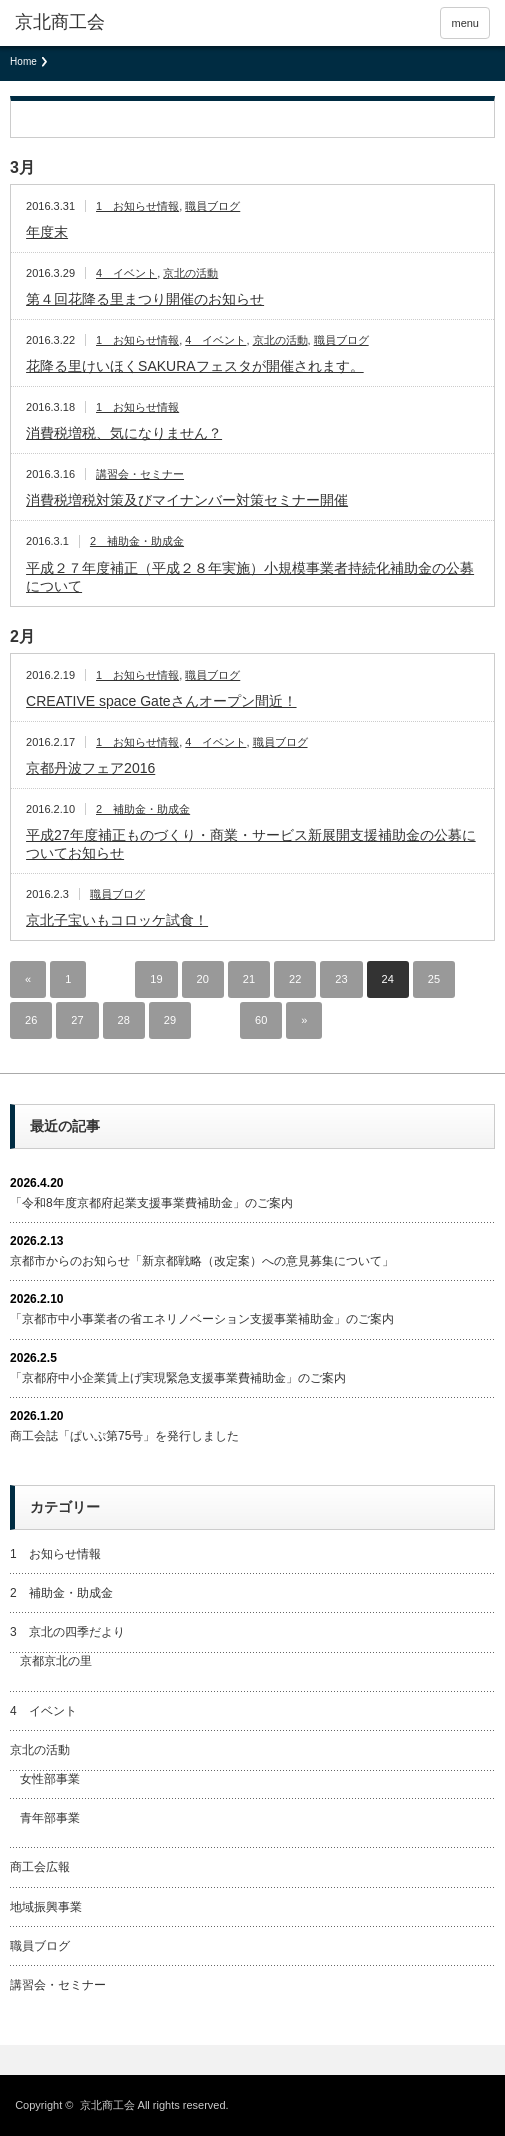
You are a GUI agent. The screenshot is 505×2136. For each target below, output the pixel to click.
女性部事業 (50, 1779)
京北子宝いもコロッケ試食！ (117, 920)
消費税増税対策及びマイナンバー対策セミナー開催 (187, 500)
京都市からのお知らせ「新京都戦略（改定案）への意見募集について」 (202, 1261)
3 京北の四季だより (67, 1632)
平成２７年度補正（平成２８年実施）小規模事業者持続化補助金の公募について (250, 577)
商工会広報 (40, 1867)
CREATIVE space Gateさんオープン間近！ (161, 701)
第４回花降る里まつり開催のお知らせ (145, 299)
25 (434, 979)
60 (261, 1020)
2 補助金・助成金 (137, 541)
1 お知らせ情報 (137, 206)
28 (124, 1020)
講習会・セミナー (140, 474)
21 (249, 979)
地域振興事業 (46, 1907)
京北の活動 (190, 273)
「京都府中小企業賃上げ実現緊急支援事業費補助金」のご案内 (178, 1378)
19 (156, 979)
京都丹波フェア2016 (90, 768)
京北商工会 (60, 22)
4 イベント (126, 273)
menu (465, 23)
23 (341, 979)
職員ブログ (212, 206)
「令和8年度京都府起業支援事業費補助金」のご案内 (151, 1203)
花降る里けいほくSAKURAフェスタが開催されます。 (195, 366)
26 (31, 1020)
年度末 (47, 232)
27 (77, 1020)
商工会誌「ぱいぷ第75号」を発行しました (124, 1436)
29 (170, 1020)
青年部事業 (50, 1818)
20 (203, 979)
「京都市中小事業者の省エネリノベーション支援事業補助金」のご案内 (202, 1319)
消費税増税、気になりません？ (124, 433)
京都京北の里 (56, 1661)
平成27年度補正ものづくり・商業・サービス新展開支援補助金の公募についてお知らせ (251, 844)
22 (295, 979)
